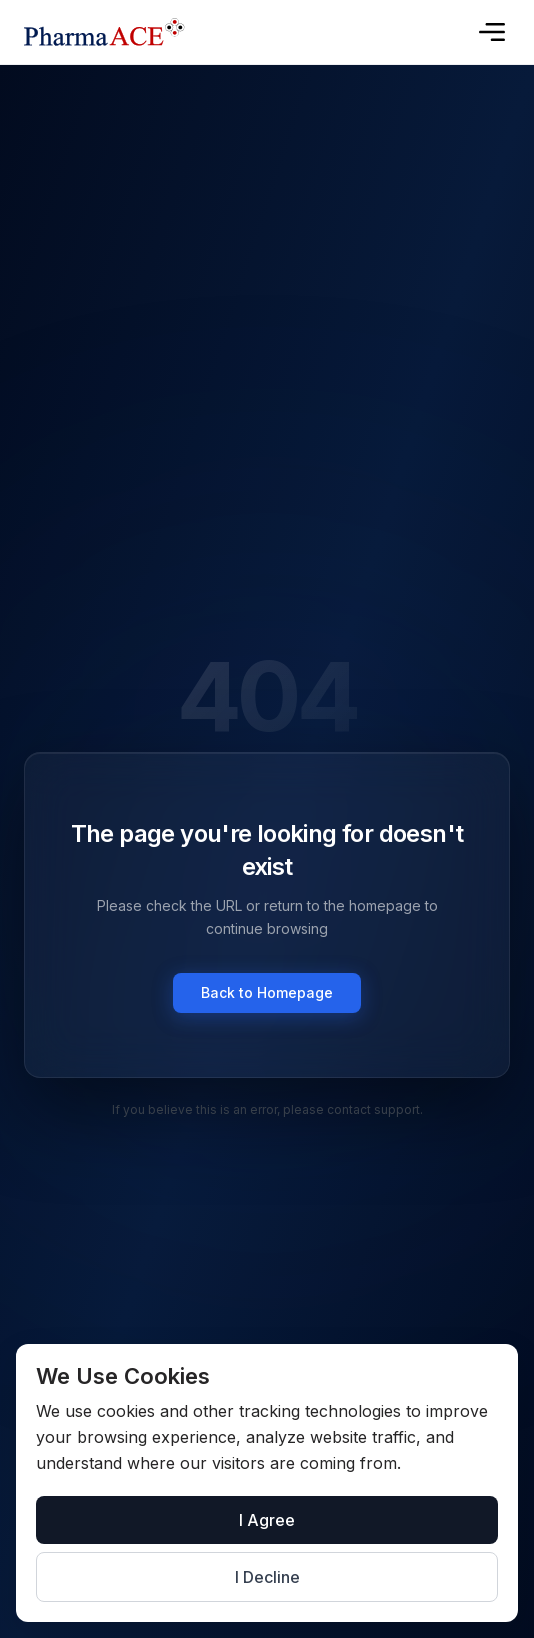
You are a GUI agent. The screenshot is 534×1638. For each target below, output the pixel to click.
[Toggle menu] (492, 32)
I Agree (267, 1520)
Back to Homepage (267, 992)
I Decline (267, 1577)
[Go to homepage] (104, 32)
